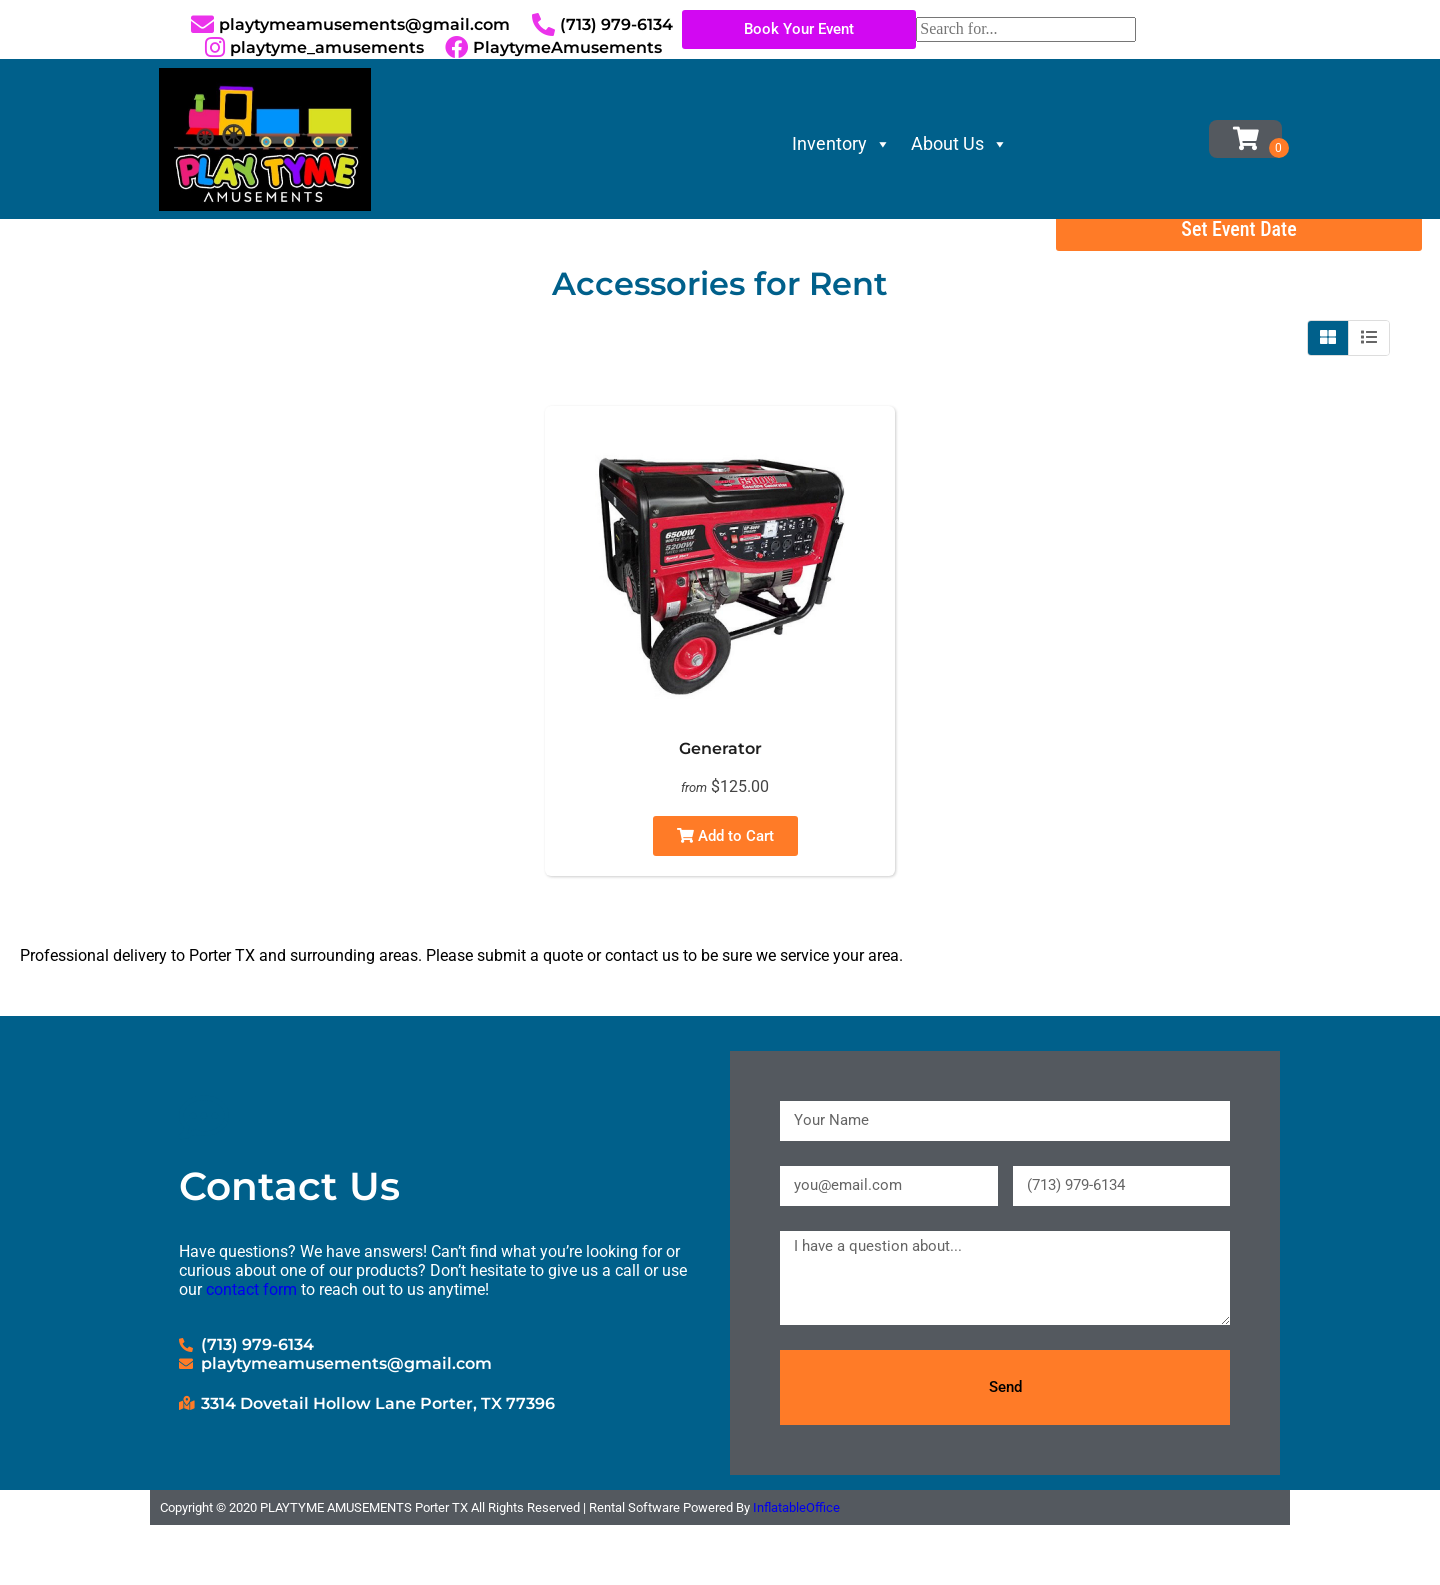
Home (45, 246)
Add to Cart (725, 897)
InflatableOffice (796, 1567)
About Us (959, 143)
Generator (720, 809)
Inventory (841, 143)
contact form (251, 1349)
